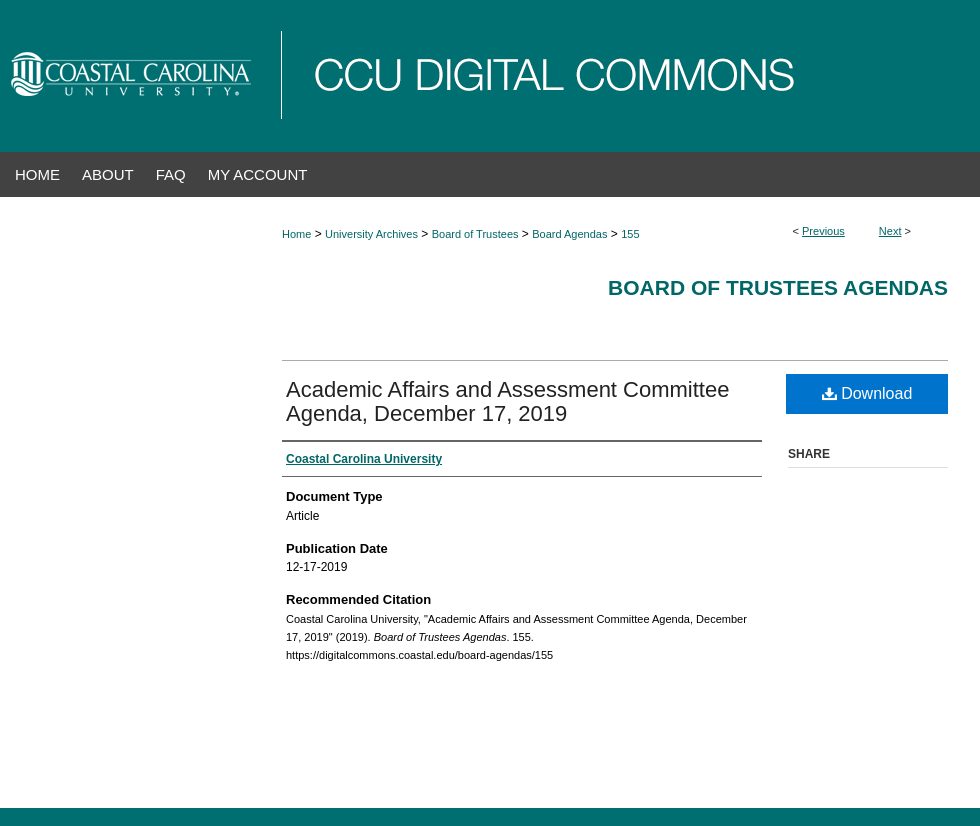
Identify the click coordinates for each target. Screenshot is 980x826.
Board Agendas (569, 234)
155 (630, 234)
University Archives (371, 234)
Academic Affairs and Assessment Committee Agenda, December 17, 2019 (507, 401)
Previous (823, 231)
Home (296, 234)
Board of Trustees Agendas (778, 287)
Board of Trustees (475, 234)
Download (867, 393)
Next (890, 231)
